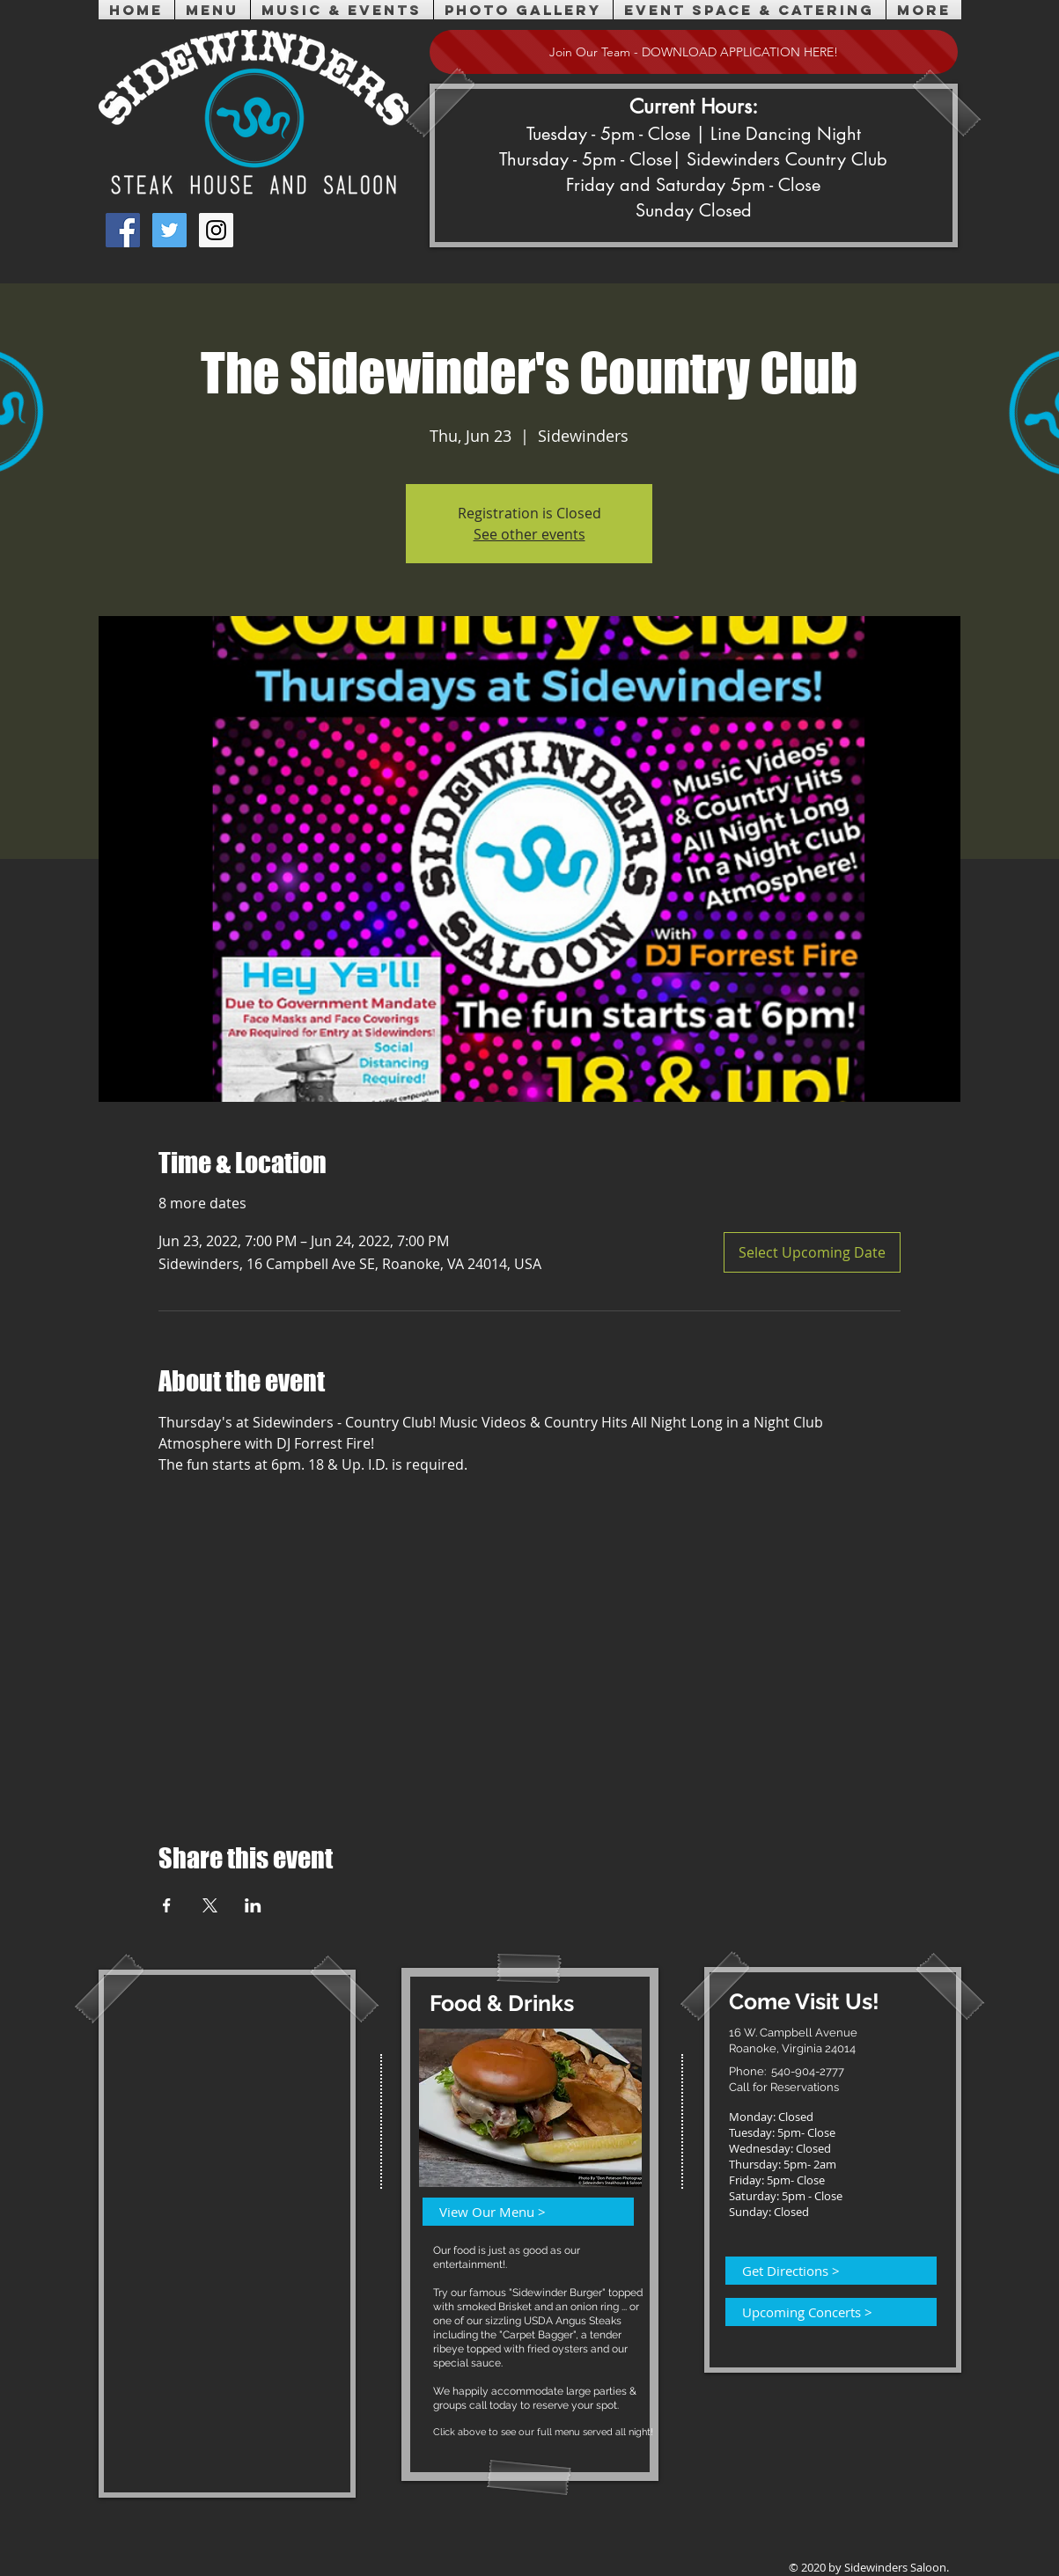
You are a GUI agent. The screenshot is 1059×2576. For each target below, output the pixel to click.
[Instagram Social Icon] (216, 230)
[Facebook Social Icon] (123, 230)
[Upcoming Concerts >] (820, 2312)
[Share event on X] (210, 1905)
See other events (529, 534)
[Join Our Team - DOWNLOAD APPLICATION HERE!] (694, 52)
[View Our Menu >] (518, 2211)
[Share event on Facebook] (166, 1905)
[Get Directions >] (820, 2270)
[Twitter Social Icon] (169, 230)
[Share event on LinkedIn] (253, 1905)
